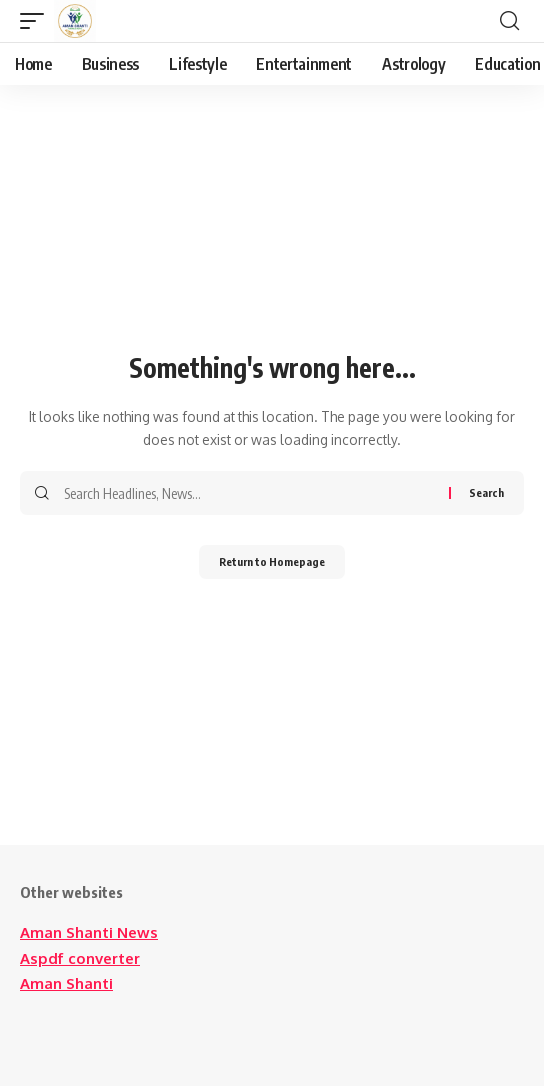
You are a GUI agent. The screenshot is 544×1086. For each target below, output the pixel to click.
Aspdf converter (80, 958)
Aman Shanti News (89, 932)
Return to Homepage (272, 561)
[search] (509, 21)
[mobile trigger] (37, 21)
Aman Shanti (66, 983)
